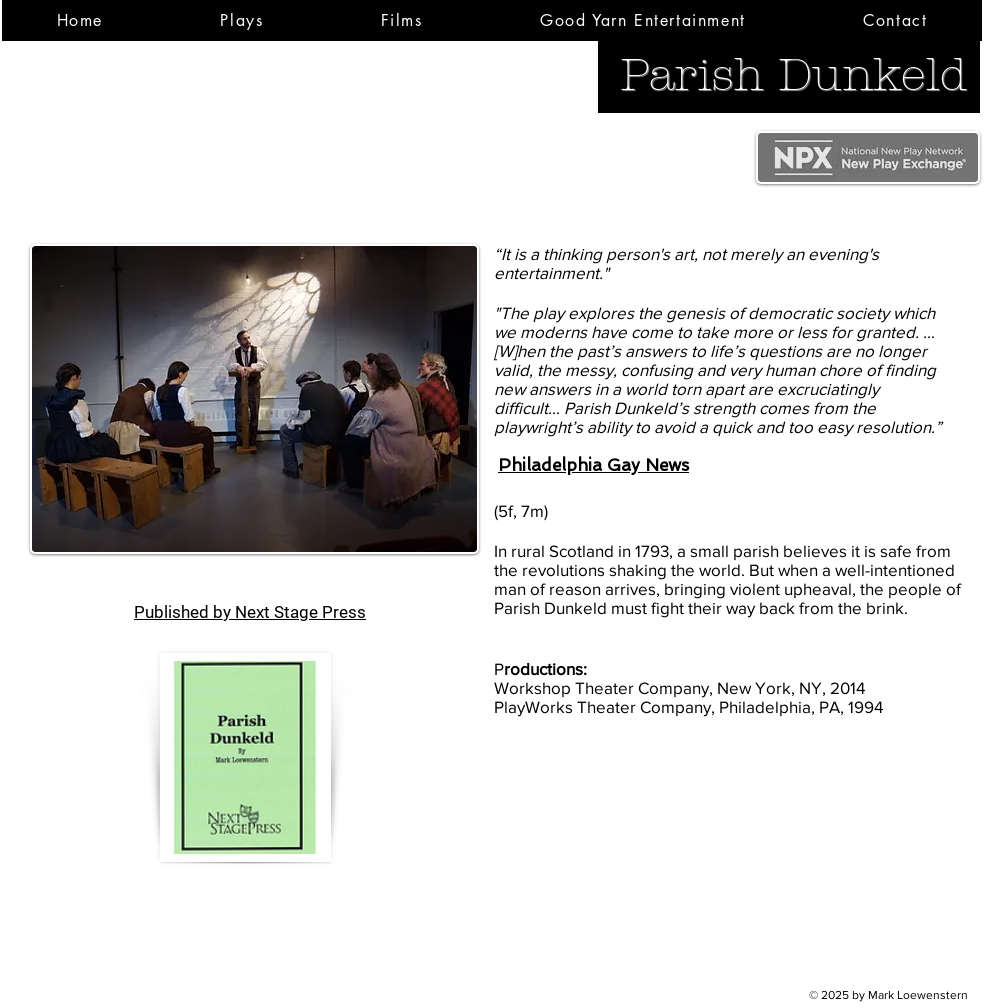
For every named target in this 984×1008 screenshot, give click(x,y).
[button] (242, 20)
